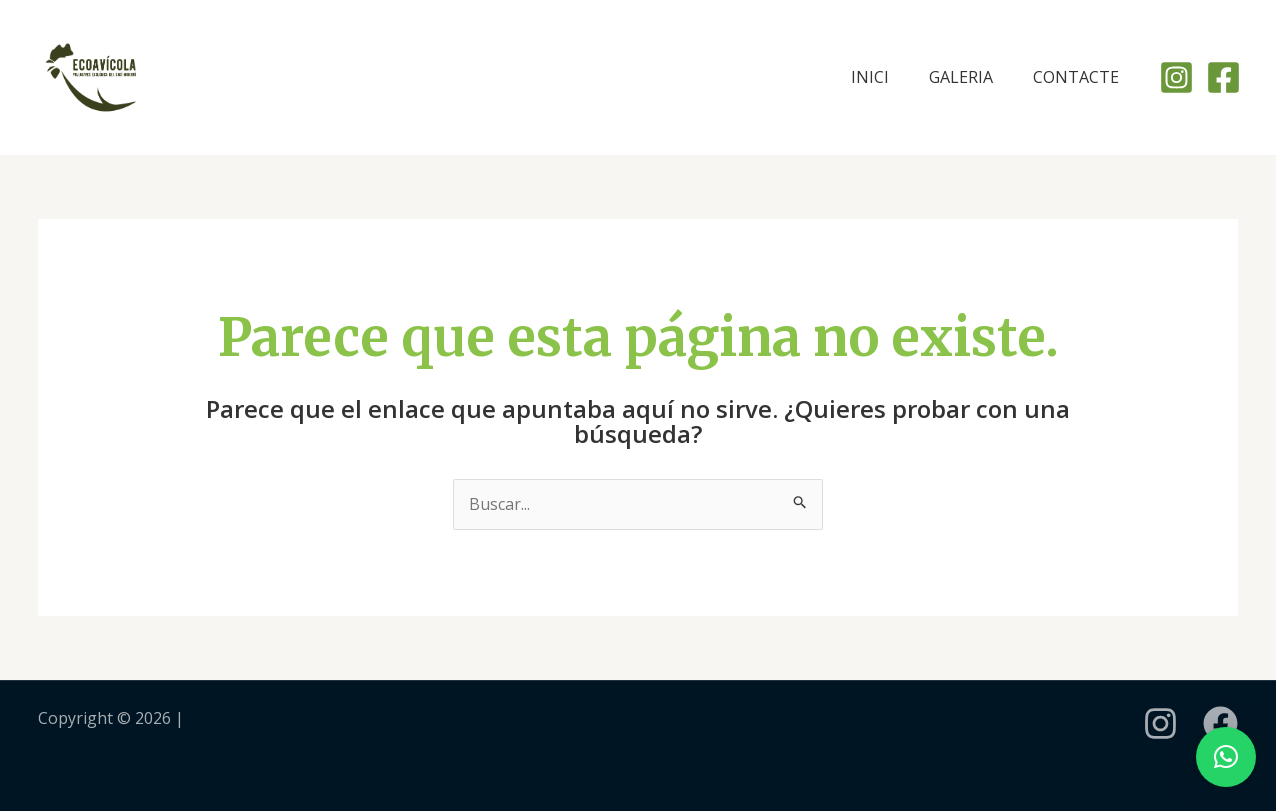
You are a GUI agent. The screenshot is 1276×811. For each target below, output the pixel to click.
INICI (870, 77)
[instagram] (1160, 723)
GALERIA (961, 77)
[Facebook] (1223, 77)
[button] (1226, 757)
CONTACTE (1076, 77)
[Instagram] (1176, 77)
